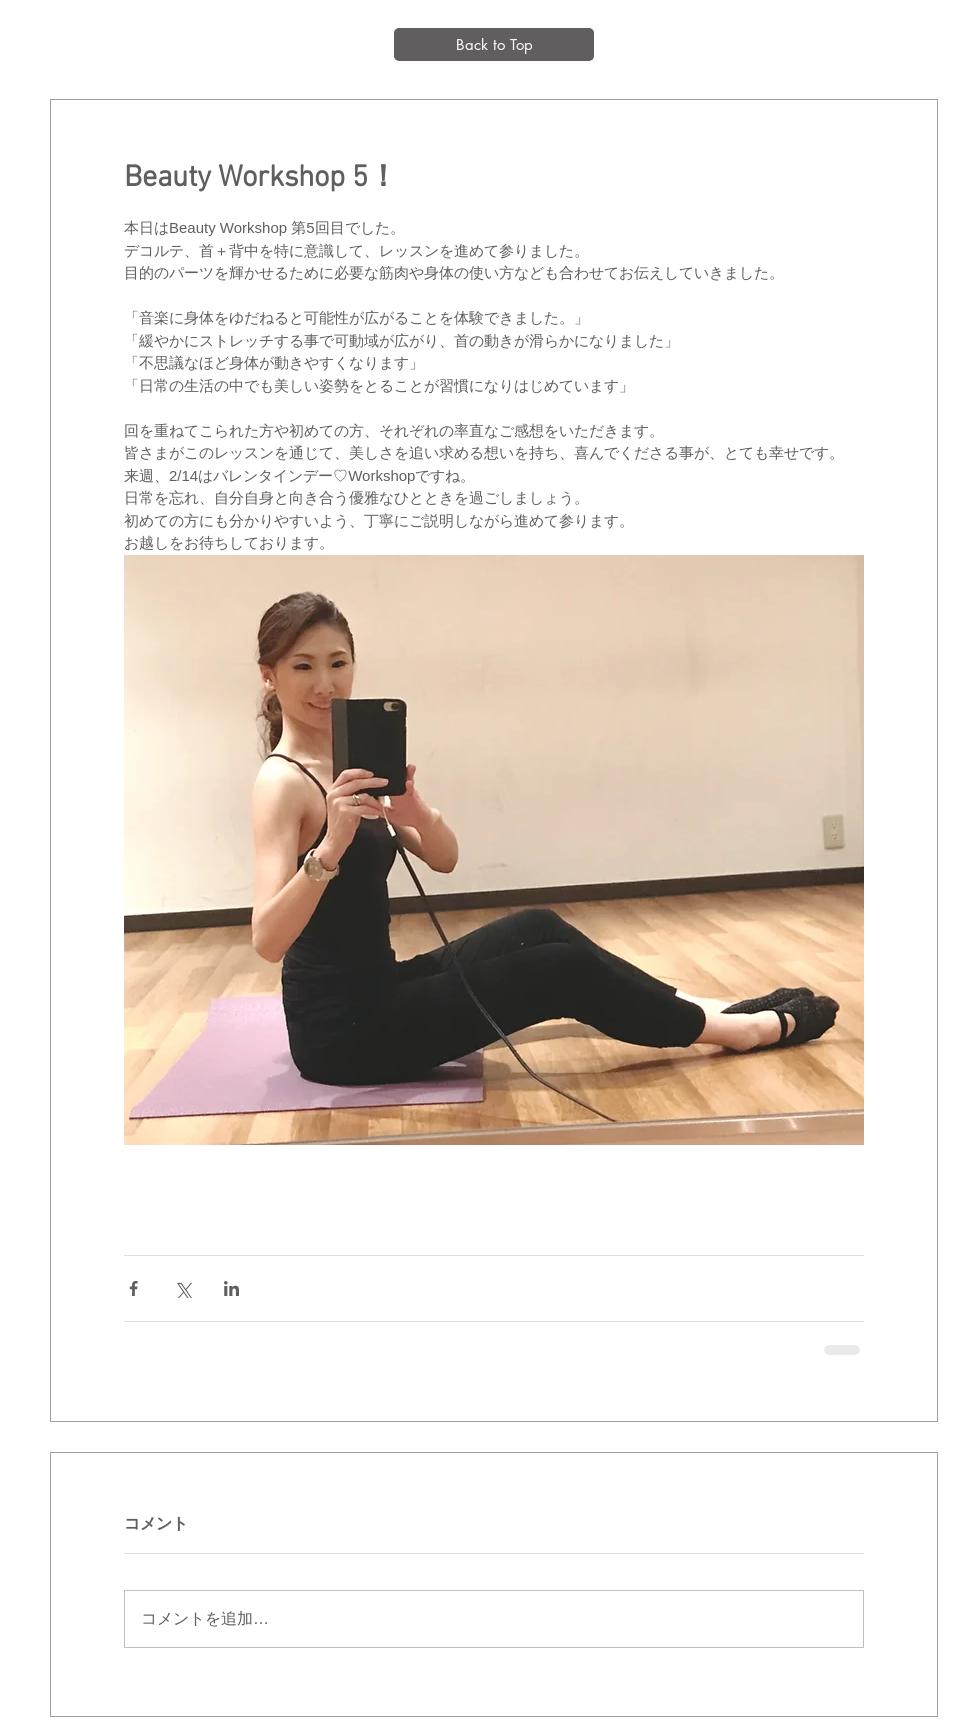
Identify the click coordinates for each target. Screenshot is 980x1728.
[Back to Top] (494, 44)
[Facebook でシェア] (133, 1288)
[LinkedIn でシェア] (231, 1288)
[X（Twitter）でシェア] (182, 1288)
